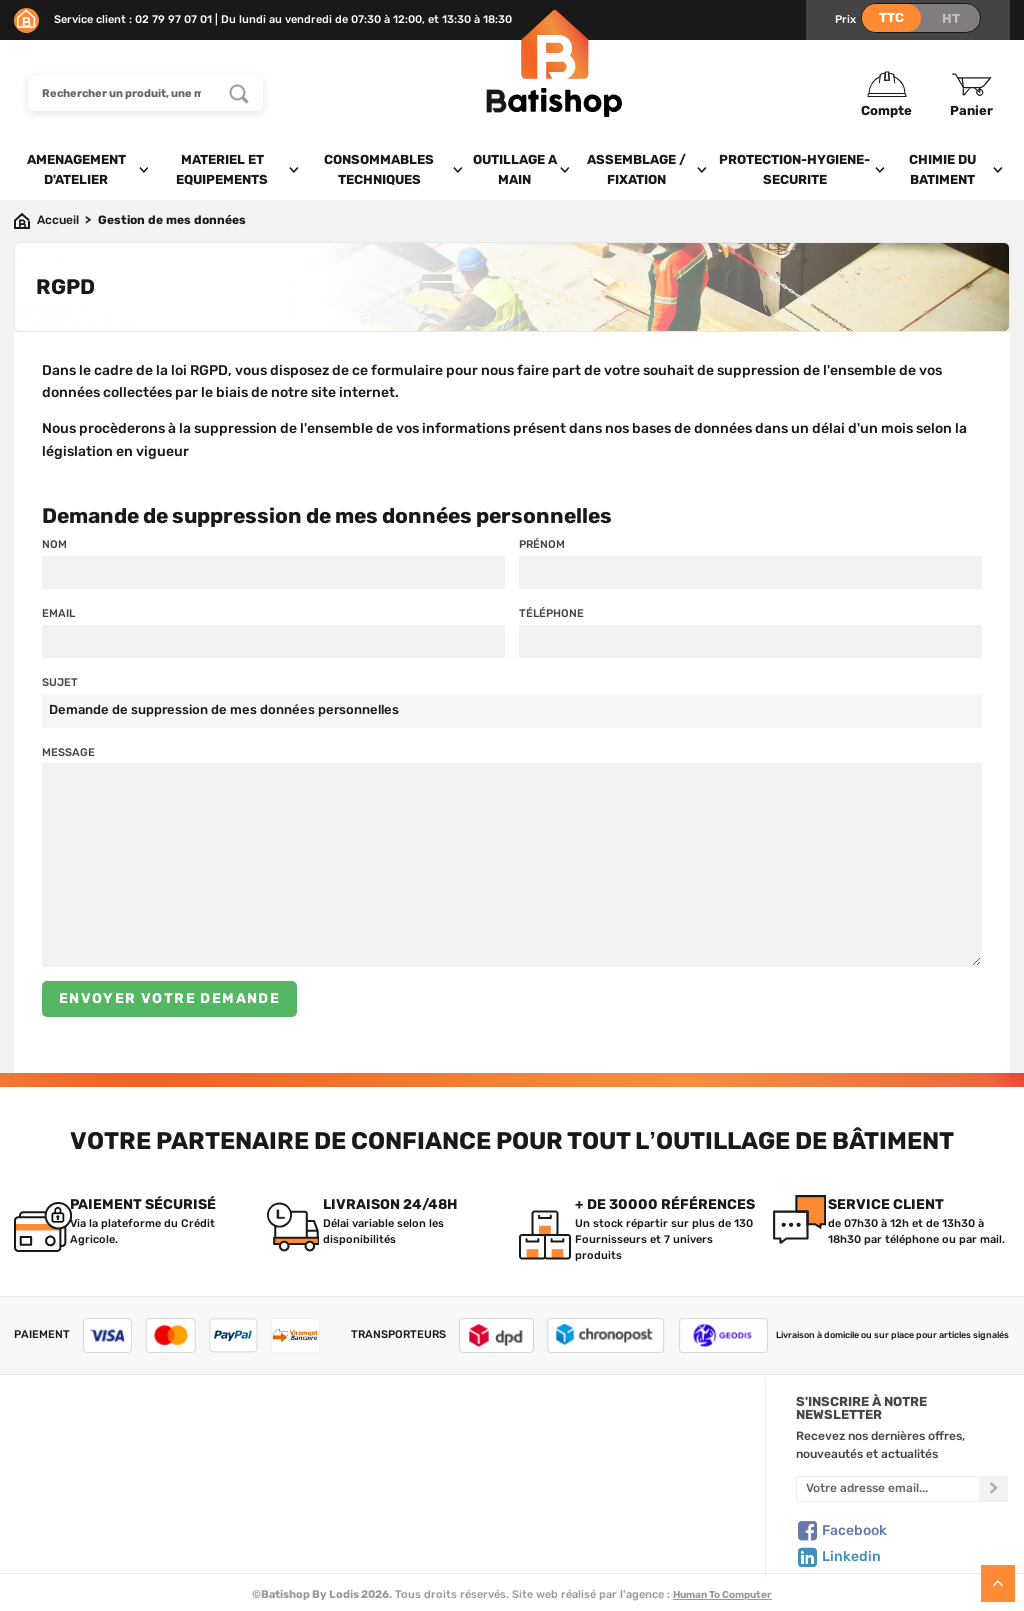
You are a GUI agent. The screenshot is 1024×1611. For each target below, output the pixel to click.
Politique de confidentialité (617, 1474)
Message (68, 752)
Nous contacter (58, 1453)
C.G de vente (50, 1495)
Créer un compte (589, 1433)
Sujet (60, 682)
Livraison (40, 1536)
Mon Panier (573, 1453)
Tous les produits (336, 1433)
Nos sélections (330, 1474)
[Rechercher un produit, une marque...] (239, 93)
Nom (54, 544)
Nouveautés (323, 1495)
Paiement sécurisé (594, 1516)
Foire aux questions (69, 1474)
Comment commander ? (83, 1557)
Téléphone (551, 613)
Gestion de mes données (610, 1495)
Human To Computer (722, 1594)
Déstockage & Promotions (363, 1536)
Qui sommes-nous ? (70, 1433)
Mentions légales (61, 1516)
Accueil (58, 220)
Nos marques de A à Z (350, 1453)
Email (58, 613)
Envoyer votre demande (169, 998)
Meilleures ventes (339, 1516)
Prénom (542, 544)
